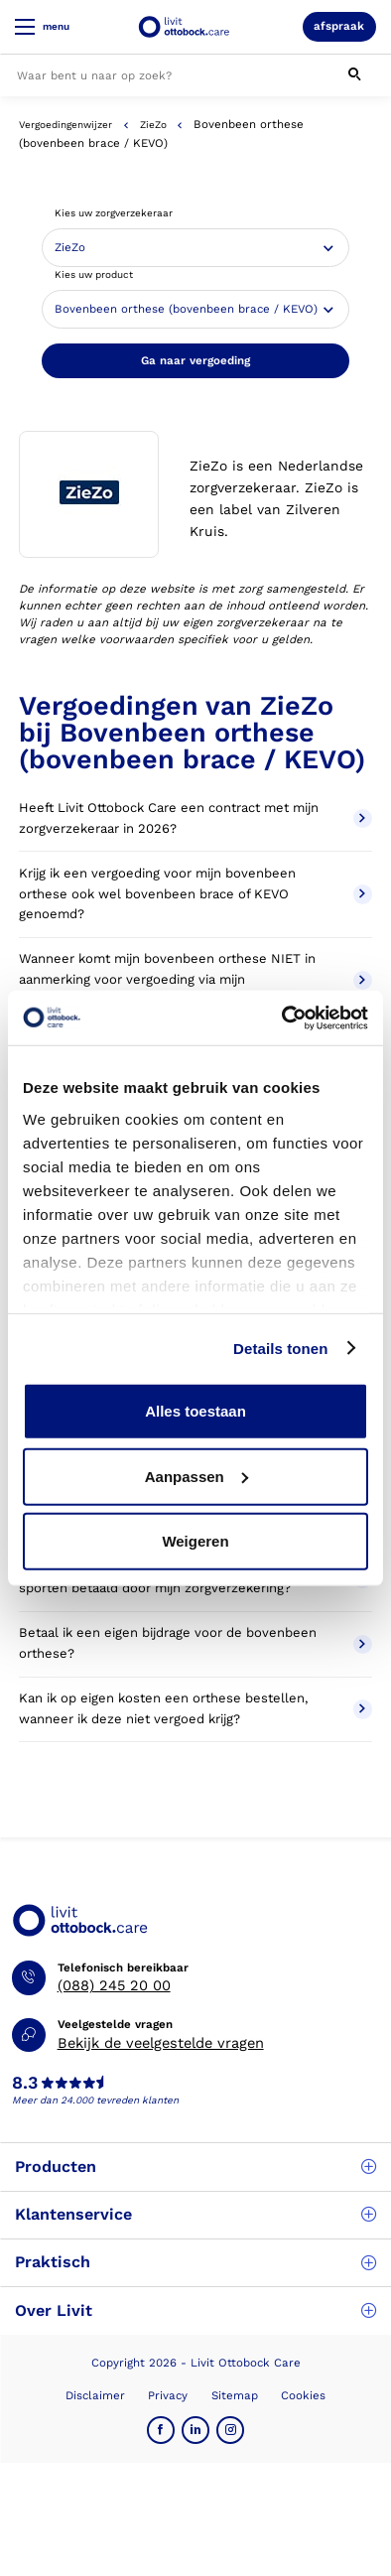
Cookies (303, 2395)
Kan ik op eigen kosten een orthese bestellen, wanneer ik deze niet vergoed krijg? (195, 1708)
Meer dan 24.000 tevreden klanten (95, 2100)
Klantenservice (195, 2214)
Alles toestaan (195, 1411)
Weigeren (195, 1541)
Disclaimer (95, 2395)
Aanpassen (196, 1475)
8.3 (25, 2084)
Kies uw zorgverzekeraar (114, 212)
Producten (195, 2166)
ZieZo (153, 124)
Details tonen (280, 1347)
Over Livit (195, 2310)
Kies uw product (94, 274)
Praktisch (195, 2261)
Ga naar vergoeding (195, 360)
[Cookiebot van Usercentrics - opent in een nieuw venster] (282, 1017)
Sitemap (234, 2395)
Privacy (168, 2395)
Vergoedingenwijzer (65, 124)
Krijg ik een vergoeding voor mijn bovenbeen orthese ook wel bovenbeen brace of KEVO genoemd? (195, 894)
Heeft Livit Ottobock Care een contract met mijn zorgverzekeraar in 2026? (195, 818)
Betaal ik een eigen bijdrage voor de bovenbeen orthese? (195, 1643)
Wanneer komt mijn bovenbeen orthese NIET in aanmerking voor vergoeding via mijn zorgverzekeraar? (195, 979)
